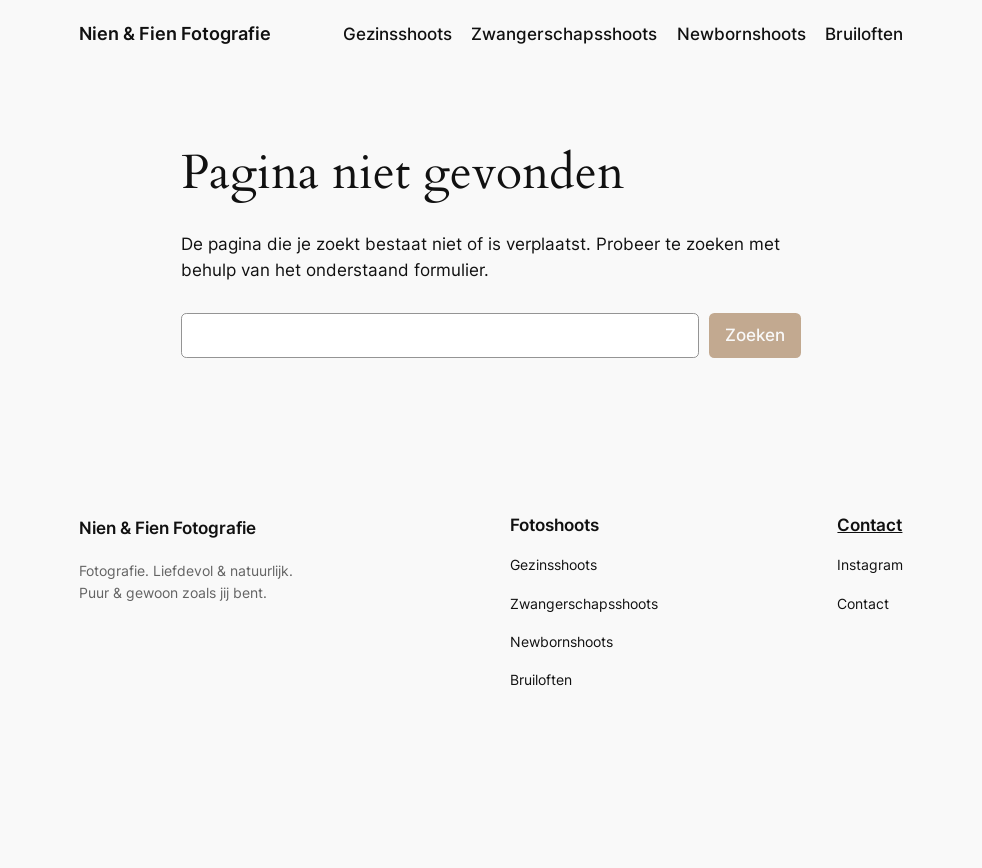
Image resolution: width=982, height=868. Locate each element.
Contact (869, 525)
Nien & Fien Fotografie (175, 33)
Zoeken (755, 335)
